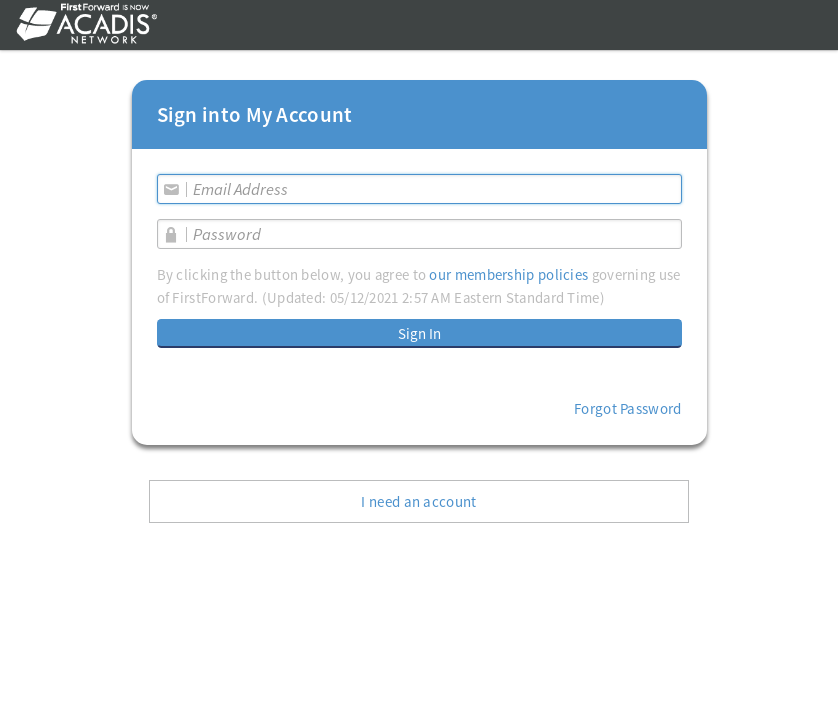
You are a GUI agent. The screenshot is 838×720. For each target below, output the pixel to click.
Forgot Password (628, 408)
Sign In (419, 333)
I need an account (418, 501)
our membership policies (508, 274)
